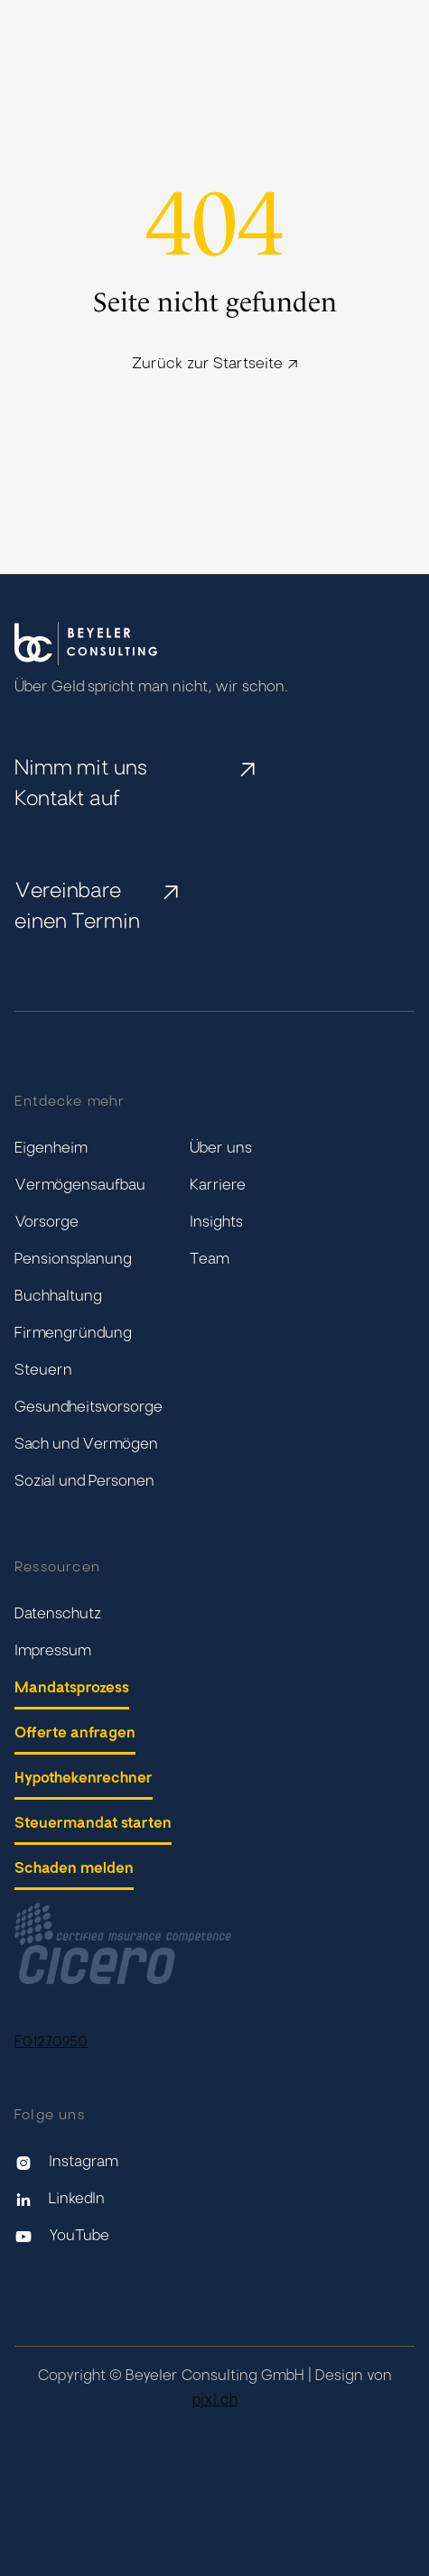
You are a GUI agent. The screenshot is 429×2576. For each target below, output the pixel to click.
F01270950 (51, 2042)
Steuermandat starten (93, 1824)
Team (209, 1260)
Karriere (218, 1186)
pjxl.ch (215, 2401)
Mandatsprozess (71, 1689)
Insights (216, 1223)
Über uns (221, 1149)
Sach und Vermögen (86, 1445)
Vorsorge (46, 1223)
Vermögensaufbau (79, 1186)
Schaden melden (74, 1869)
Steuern (43, 1371)
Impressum (52, 1652)
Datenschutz (57, 1615)
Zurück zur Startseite (214, 364)
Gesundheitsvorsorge (88, 1408)
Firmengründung (73, 1334)
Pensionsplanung (73, 1260)
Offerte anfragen (74, 1734)
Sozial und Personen (84, 1482)
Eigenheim (51, 1149)
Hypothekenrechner (83, 1779)
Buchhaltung (58, 1297)
